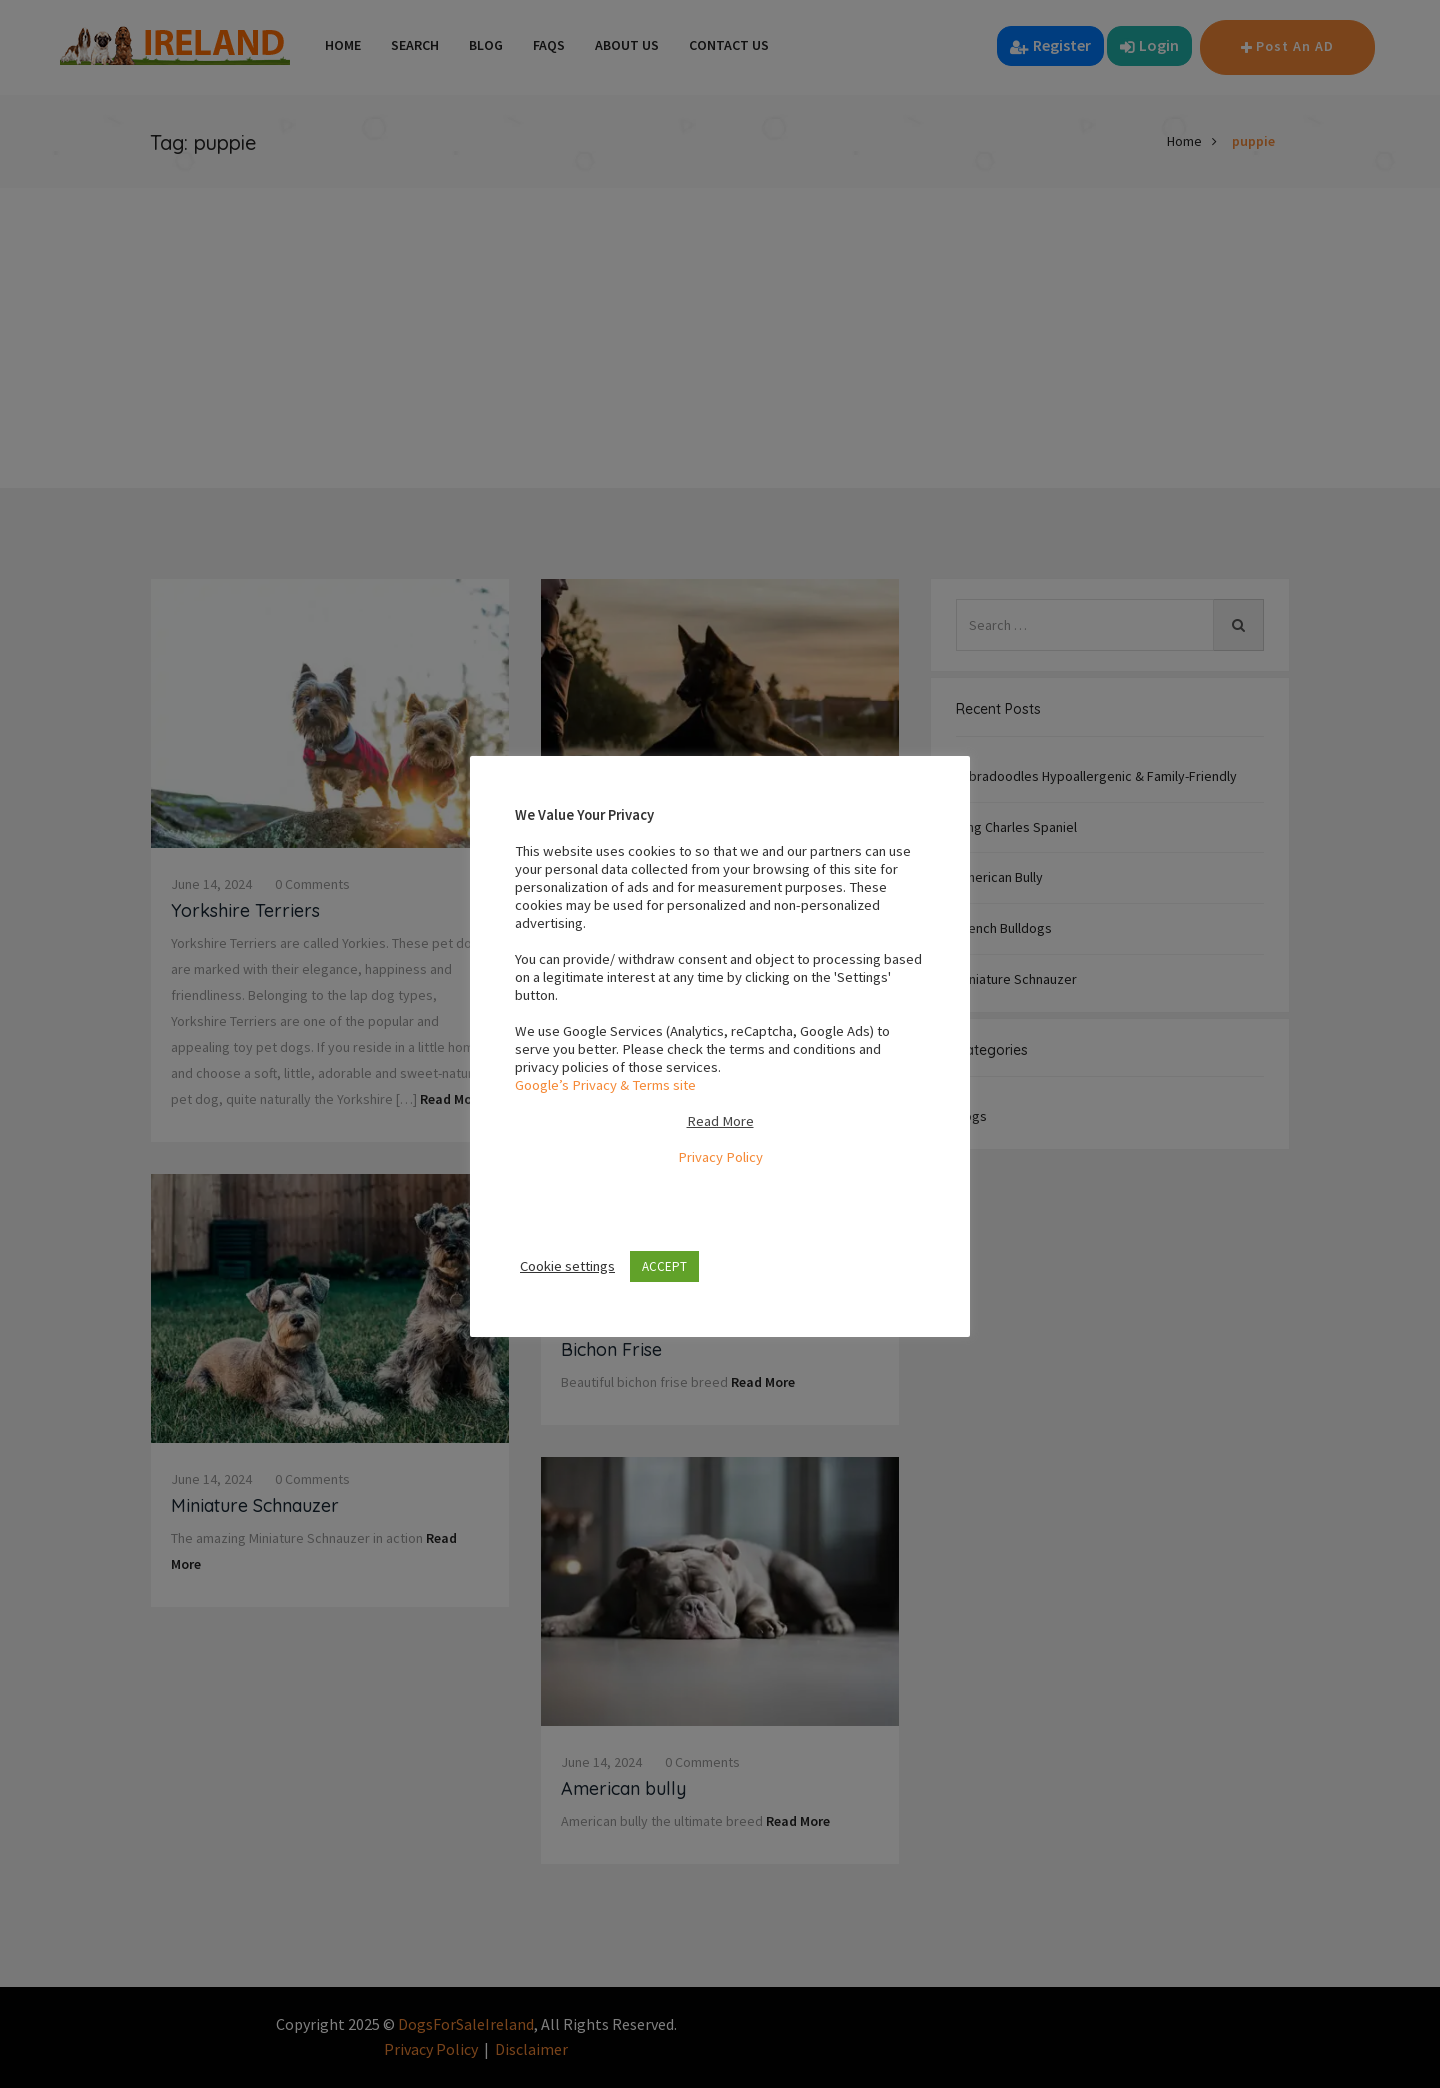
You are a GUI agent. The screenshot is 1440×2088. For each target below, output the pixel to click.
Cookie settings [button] (567, 1266)
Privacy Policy (720, 1157)
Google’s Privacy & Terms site (605, 1085)
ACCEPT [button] (664, 1266)
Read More (720, 1121)
